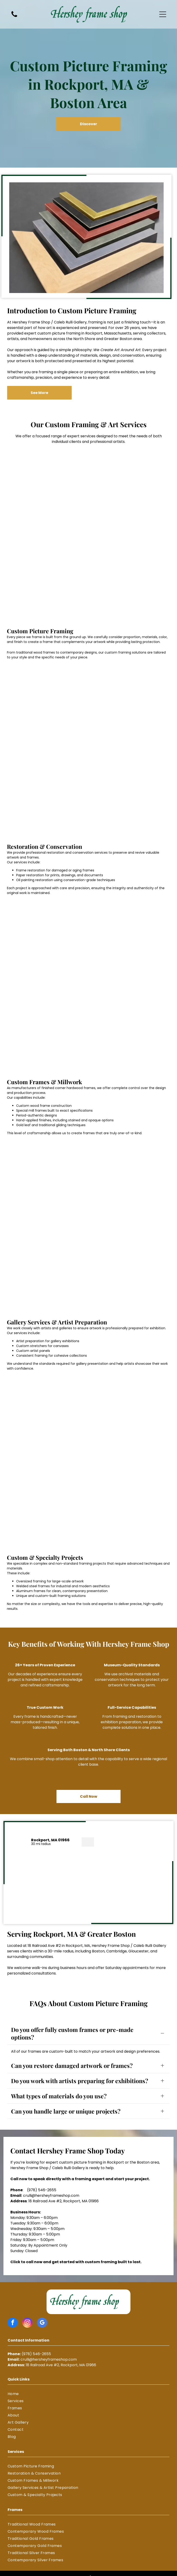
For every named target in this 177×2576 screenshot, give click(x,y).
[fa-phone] (14, 16)
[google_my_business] (42, 2320)
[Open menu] (162, 14)
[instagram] (27, 2320)
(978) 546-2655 (41, 2187)
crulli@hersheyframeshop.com (51, 2192)
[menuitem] (88, 2391)
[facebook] (13, 2320)
